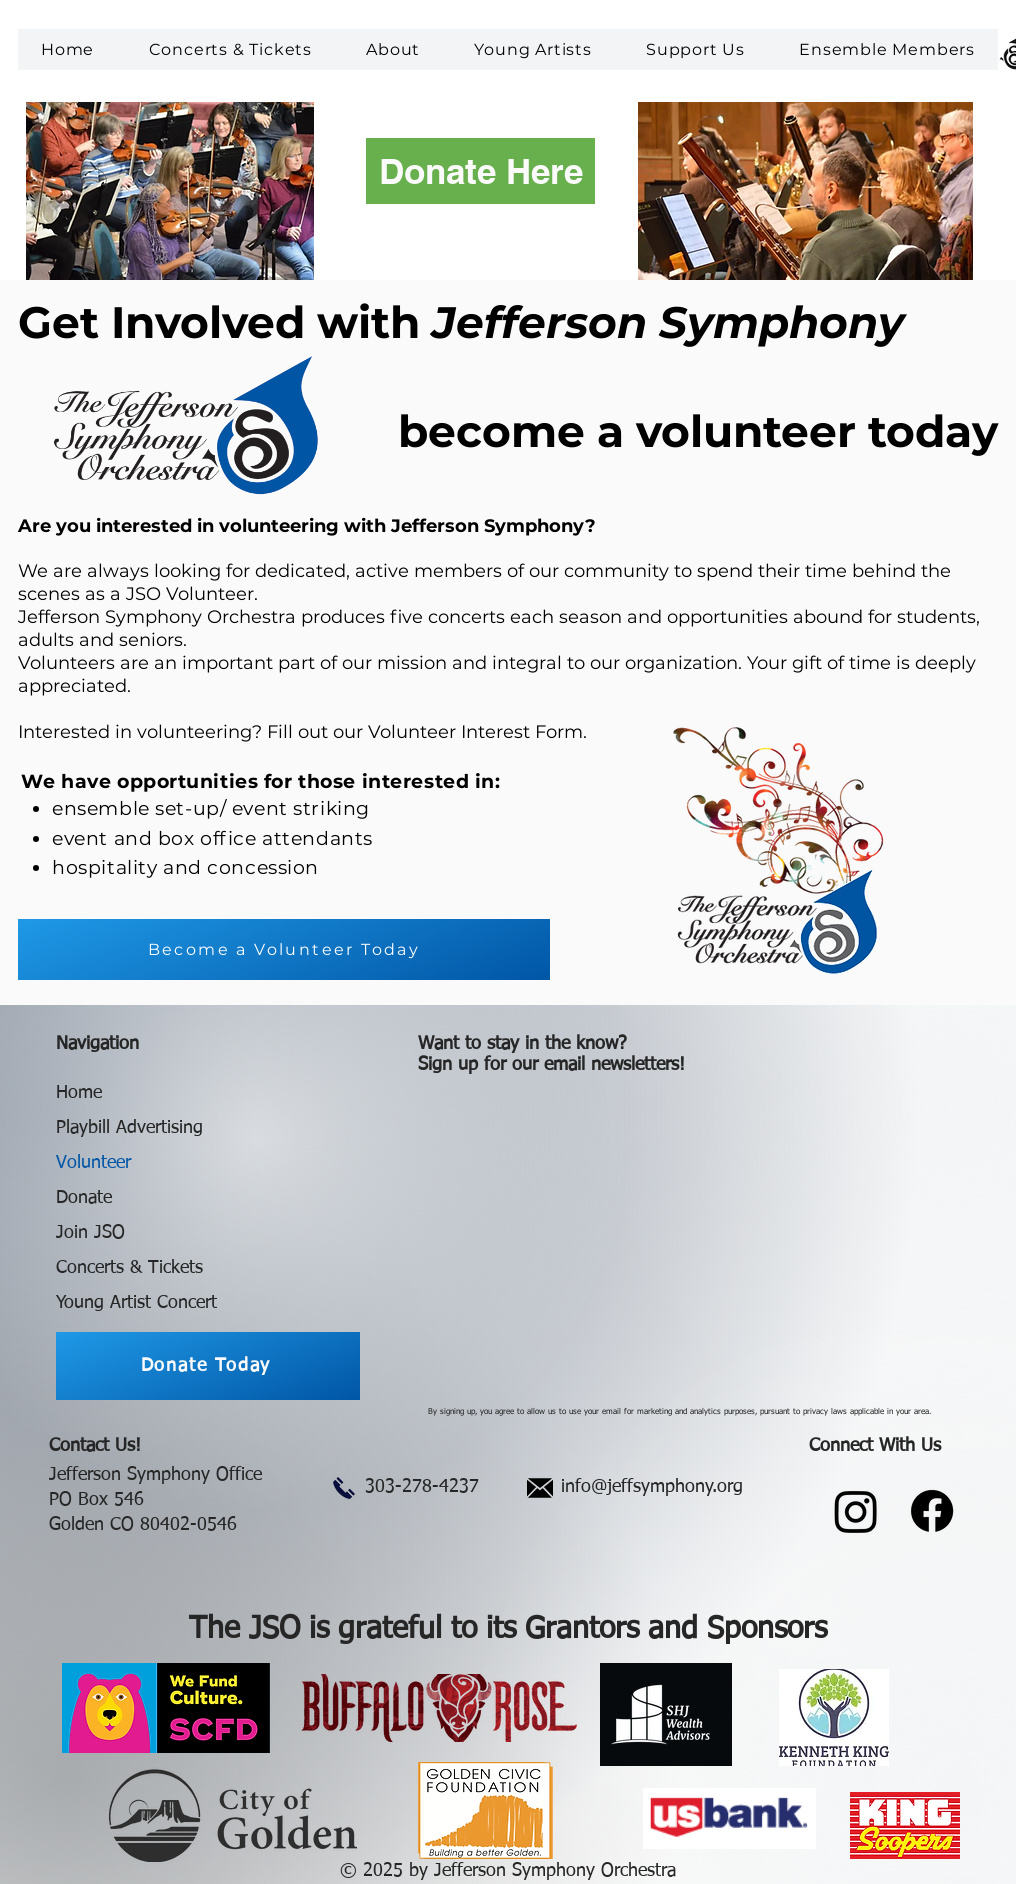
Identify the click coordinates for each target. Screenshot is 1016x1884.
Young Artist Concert (136, 1303)
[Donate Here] (480, 171)
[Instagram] (856, 1511)
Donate (84, 1198)
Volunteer (93, 1163)
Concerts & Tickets (129, 1268)
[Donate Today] (208, 1366)
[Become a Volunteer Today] (284, 949)
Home (79, 1093)
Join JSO (90, 1233)
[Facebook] (932, 1511)
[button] (393, 49)
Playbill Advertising (129, 1128)
